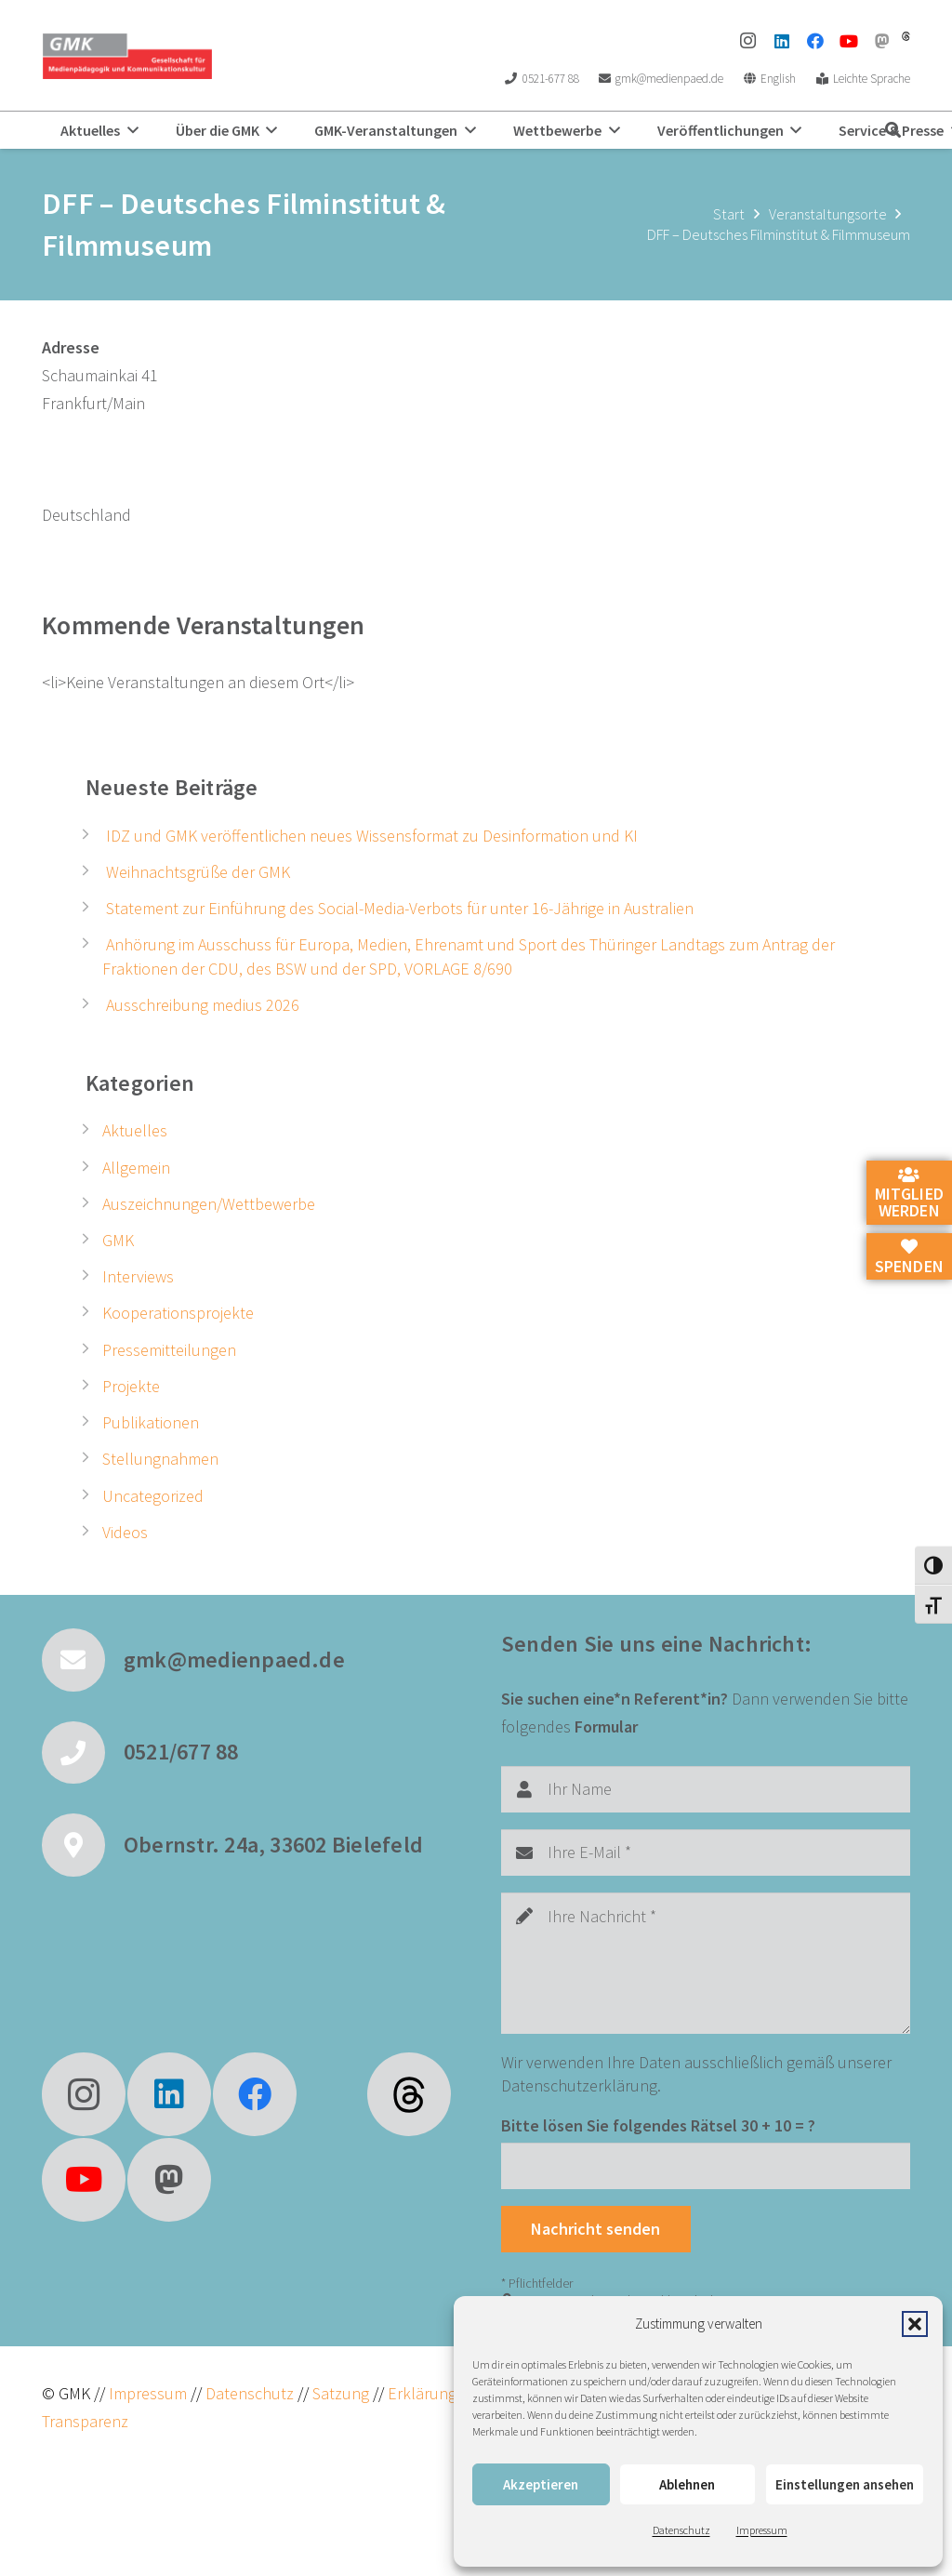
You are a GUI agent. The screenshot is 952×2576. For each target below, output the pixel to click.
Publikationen (150, 1422)
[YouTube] (849, 41)
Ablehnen (687, 2484)
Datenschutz (681, 2530)
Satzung (339, 2393)
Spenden (909, 1257)
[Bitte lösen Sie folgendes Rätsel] (705, 2166)
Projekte (131, 1386)
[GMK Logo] (127, 56)
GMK (118, 1240)
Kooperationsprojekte (178, 1312)
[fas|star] (409, 2094)
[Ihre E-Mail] (705, 1852)
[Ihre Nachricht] (705, 1962)
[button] (915, 2324)
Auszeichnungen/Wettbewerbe (208, 1204)
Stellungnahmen (160, 1458)
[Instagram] (748, 41)
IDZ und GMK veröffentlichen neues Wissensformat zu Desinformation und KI (372, 835)
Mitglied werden (909, 1194)
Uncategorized (153, 1496)
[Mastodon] (882, 41)
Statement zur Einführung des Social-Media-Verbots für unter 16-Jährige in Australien (400, 908)
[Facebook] (815, 41)
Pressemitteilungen (169, 1350)
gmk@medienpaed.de (234, 1659)
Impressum (761, 2530)
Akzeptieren (540, 2484)
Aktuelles (134, 1130)
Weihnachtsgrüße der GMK (198, 872)
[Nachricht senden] (596, 2229)
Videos (125, 1532)
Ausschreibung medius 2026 (202, 1005)
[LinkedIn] (782, 41)
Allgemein (136, 1167)
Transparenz (85, 2421)
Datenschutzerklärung (579, 2085)
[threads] (906, 36)
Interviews (138, 1276)
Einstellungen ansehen (844, 2484)
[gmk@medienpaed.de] (83, 1660)
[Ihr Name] (705, 1789)
